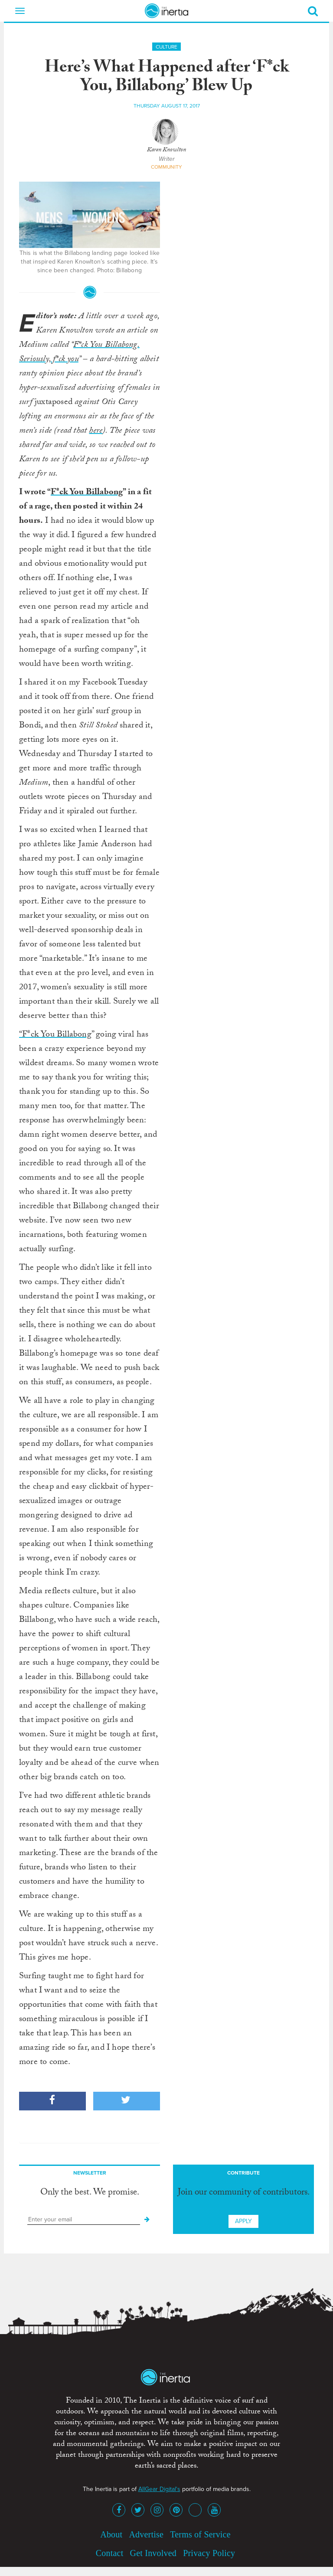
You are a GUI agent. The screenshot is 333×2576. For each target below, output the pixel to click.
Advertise (146, 2534)
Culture (166, 47)
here (95, 431)
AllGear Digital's (159, 2489)
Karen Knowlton (166, 150)
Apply (243, 2221)
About (111, 2534)
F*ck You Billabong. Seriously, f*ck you (79, 352)
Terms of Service (200, 2534)
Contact (110, 2553)
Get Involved (153, 2553)
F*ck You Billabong (87, 493)
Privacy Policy (209, 2553)
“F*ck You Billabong (55, 1035)
